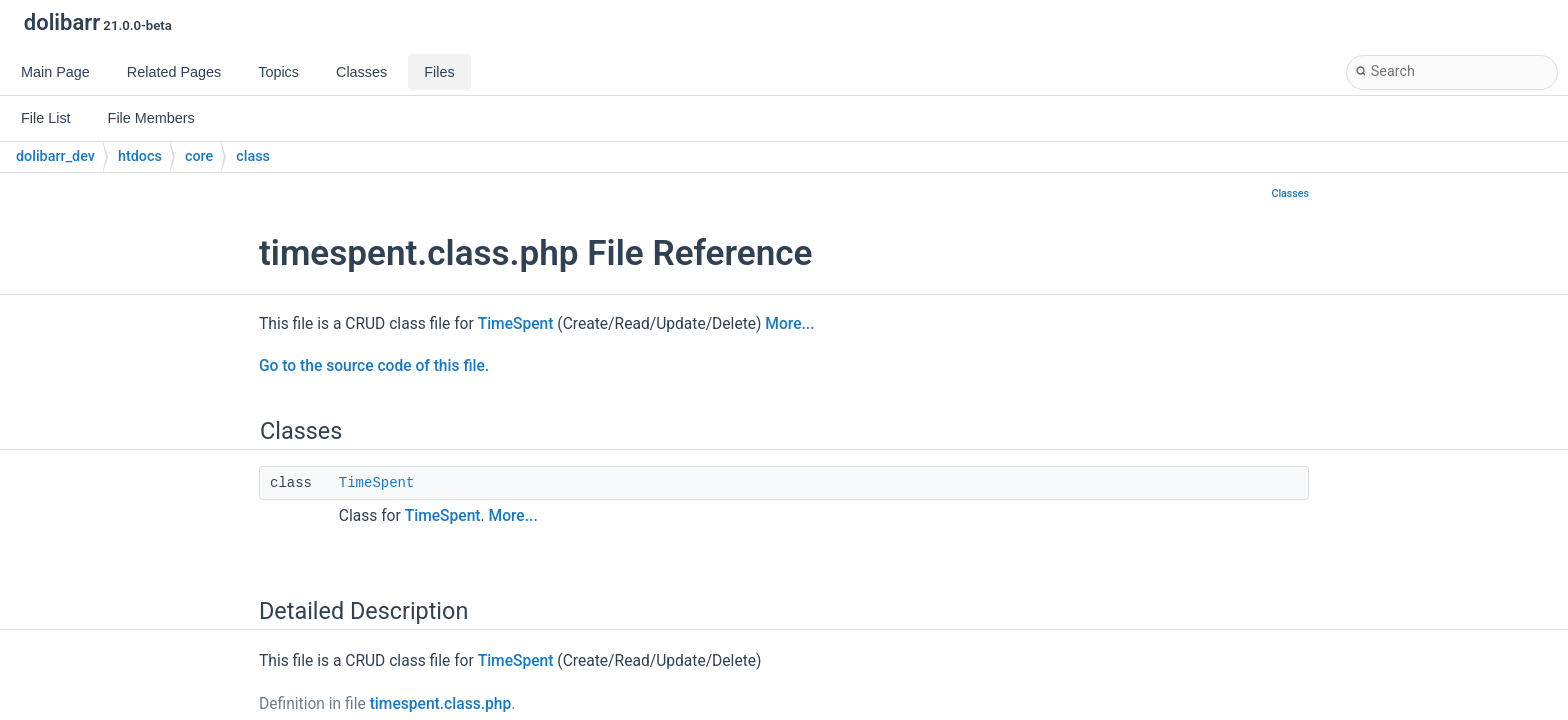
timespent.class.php (441, 704)
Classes (1290, 193)
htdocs (140, 156)
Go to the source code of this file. (374, 366)
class (253, 156)
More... (789, 324)
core (199, 156)
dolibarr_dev (55, 156)
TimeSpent (516, 324)
